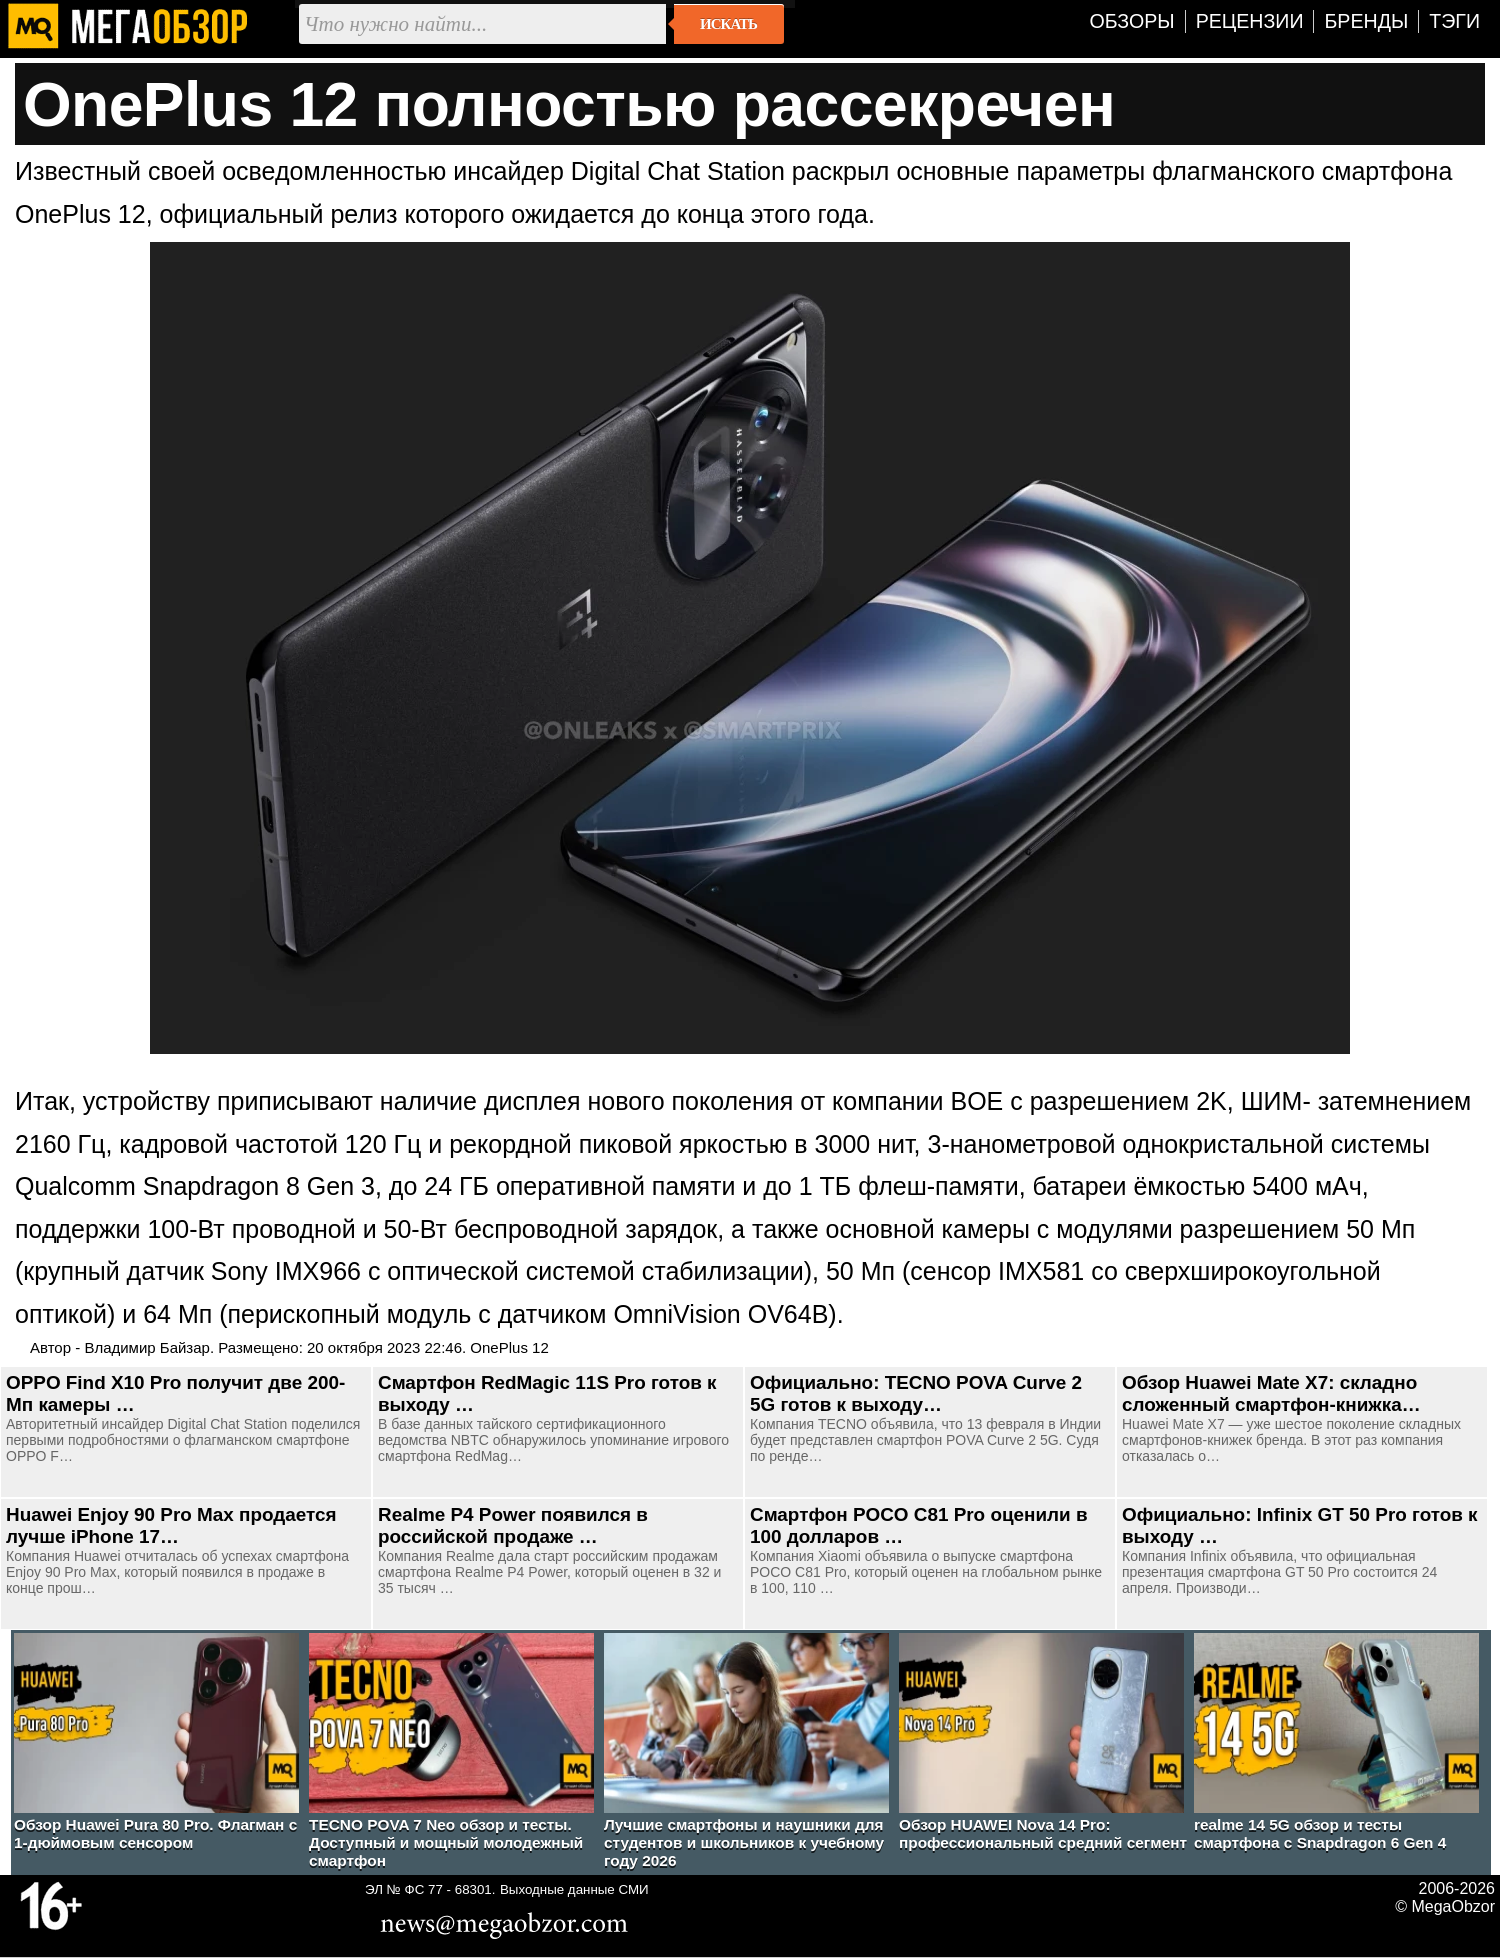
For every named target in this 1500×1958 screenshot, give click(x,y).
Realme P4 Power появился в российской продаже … (513, 1525)
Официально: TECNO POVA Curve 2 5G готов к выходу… (916, 1393)
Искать (728, 24)
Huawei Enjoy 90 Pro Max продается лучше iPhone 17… (171, 1525)
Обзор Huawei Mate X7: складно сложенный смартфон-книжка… (1271, 1393)
